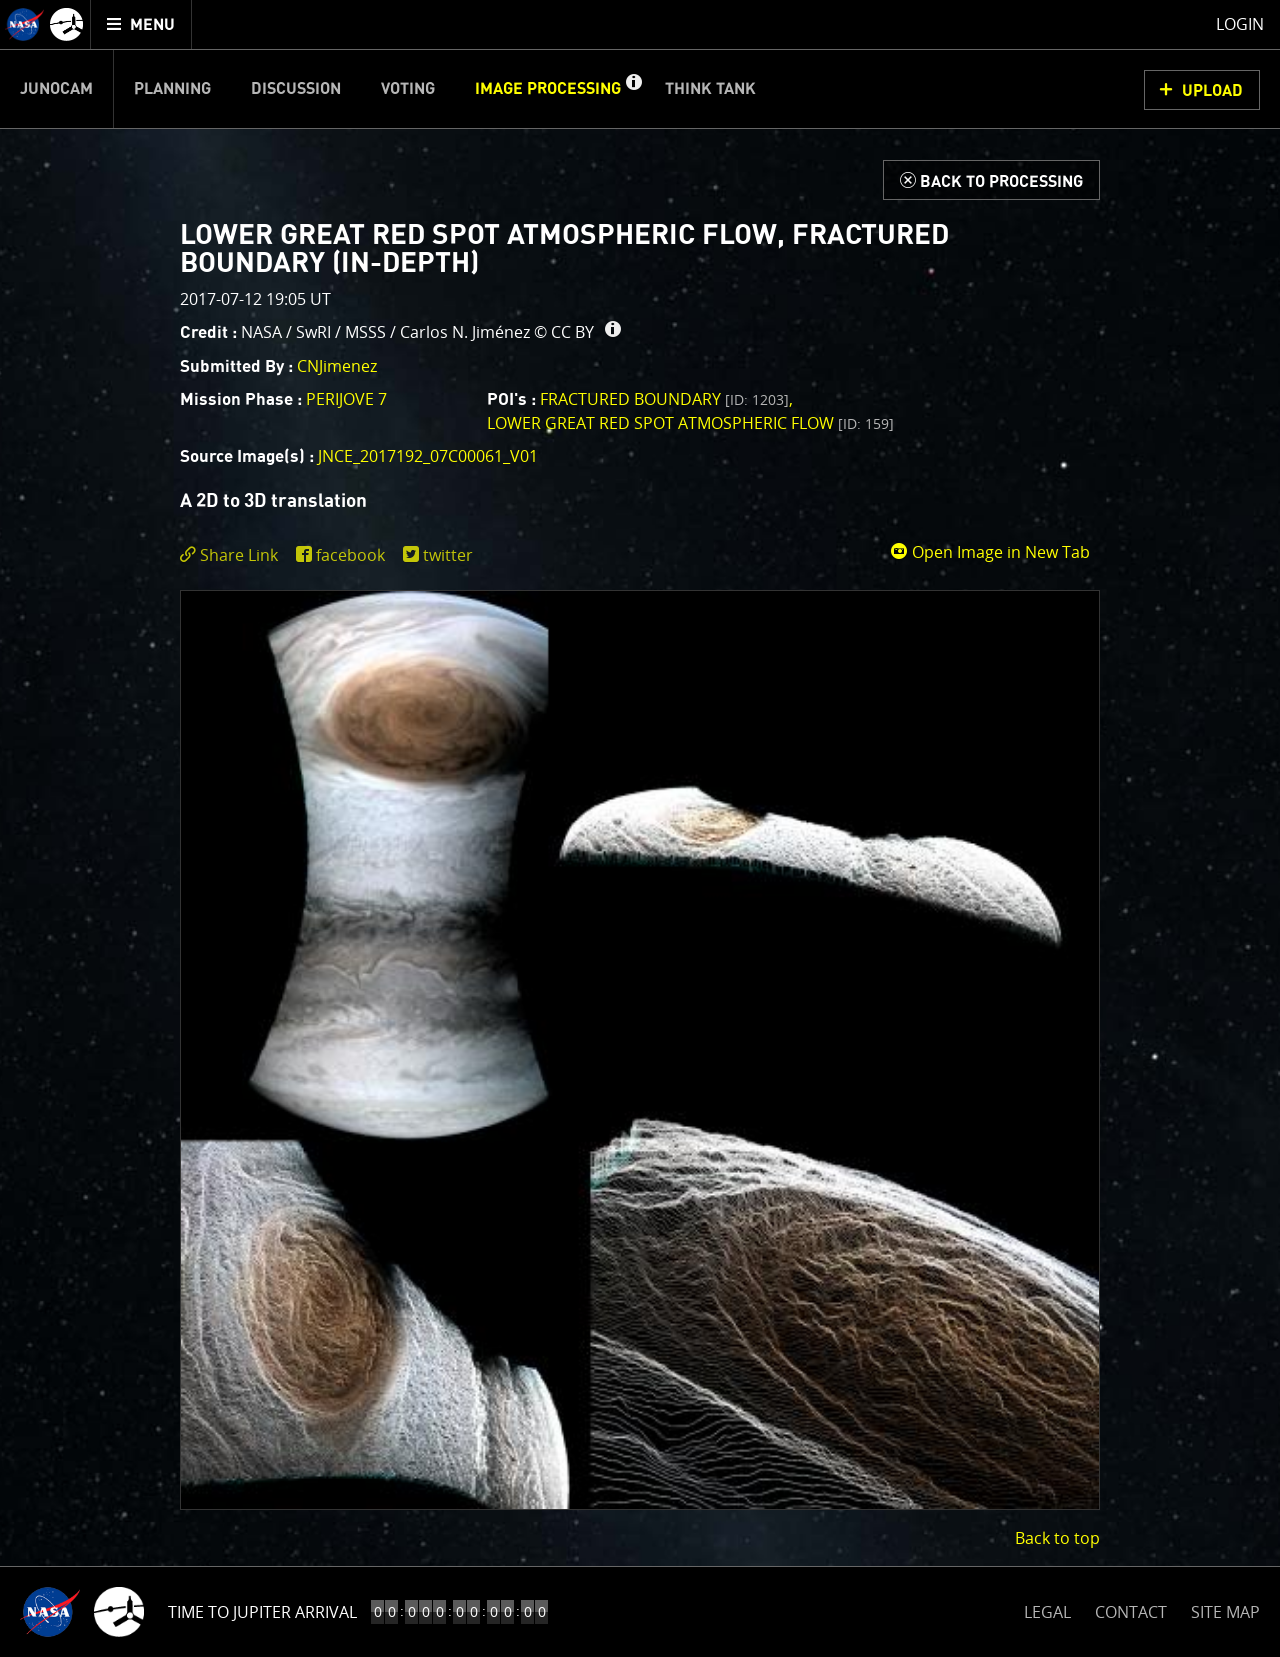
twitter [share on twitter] (448, 555)
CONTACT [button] (1131, 1612)
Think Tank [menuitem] (710, 89)
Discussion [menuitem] (296, 89)
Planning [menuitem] (172, 89)
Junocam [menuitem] (56, 89)
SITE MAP (1225, 1612)
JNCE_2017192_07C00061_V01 (428, 456)
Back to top (1057, 1538)
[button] (633, 89)
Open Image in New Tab (990, 552)
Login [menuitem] (1240, 24)
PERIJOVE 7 (346, 399)
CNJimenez (337, 366)
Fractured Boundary (664, 399)
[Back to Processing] (991, 180)
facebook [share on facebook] (350, 555)
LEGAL (1047, 1608)
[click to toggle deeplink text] (233, 555)
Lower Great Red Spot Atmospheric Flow (690, 423)
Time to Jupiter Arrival (262, 1612)
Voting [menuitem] (408, 89)
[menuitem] (141, 24)
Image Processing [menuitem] (548, 89)
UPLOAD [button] (1212, 91)
